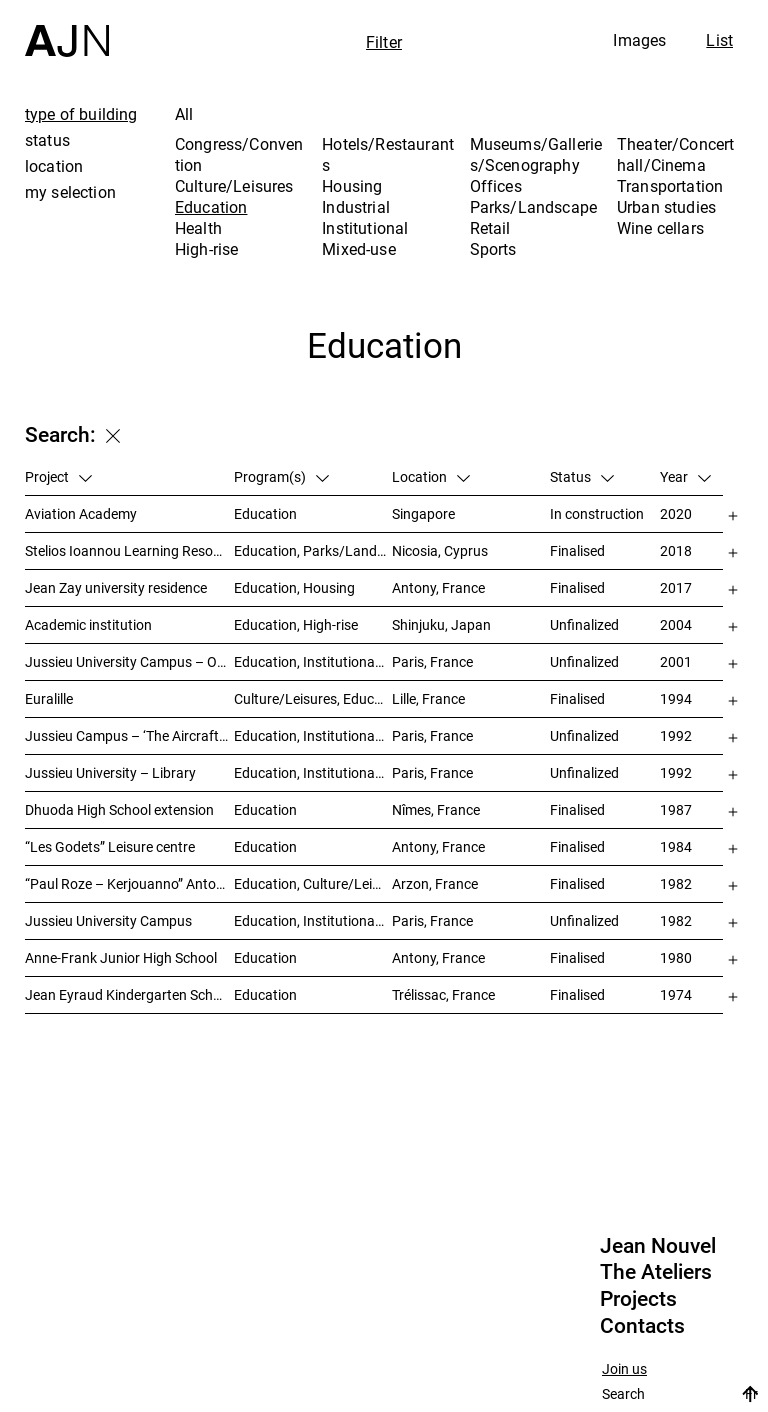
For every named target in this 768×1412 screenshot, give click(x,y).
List (719, 40)
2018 (676, 550)
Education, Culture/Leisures (313, 883)
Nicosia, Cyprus (440, 550)
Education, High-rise (296, 624)
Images (639, 40)
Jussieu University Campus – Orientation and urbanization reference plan (129, 661)
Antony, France (438, 587)
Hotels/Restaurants (388, 154)
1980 (676, 957)
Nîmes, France (436, 809)
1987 (676, 809)
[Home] (67, 28)
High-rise (206, 249)
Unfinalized (584, 624)
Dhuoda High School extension (119, 809)
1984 (676, 846)
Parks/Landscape (533, 207)
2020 (676, 513)
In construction (597, 513)
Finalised (577, 550)
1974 (676, 994)
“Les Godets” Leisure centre (110, 846)
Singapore (423, 513)
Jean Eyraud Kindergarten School (128, 994)
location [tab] (54, 166)
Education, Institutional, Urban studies (313, 661)
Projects (638, 1299)
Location (431, 476)
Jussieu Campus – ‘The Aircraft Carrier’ (129, 735)
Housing (352, 186)
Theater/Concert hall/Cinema (675, 154)
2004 (676, 624)
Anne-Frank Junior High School (121, 957)
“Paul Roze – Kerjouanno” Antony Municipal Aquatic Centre (129, 883)
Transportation (670, 186)
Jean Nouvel (658, 1246)
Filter (384, 42)
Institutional (365, 228)
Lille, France (428, 698)
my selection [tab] (70, 192)
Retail (490, 228)
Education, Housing (294, 587)
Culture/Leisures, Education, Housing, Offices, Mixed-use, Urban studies (313, 698)
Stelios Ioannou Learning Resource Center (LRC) (129, 550)
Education (211, 207)
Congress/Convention (239, 154)
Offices (496, 186)
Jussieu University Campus (108, 920)
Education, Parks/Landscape (313, 550)
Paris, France (432, 661)
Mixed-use (358, 249)
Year (685, 476)
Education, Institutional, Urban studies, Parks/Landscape (313, 920)
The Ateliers (656, 1272)
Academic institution (88, 624)
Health (198, 228)
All (184, 114)
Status (582, 476)
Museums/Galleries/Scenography (536, 154)
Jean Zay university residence (116, 587)
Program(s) (281, 476)
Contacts (642, 1326)
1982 (676, 883)
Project (58, 476)
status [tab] (47, 140)
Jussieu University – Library (110, 772)
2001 (676, 661)
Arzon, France (435, 883)
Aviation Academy (81, 513)
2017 (676, 587)
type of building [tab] (81, 114)
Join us (624, 1369)
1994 (676, 698)
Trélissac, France (443, 994)
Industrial (356, 207)
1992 (676, 735)
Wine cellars (660, 228)
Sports (493, 249)
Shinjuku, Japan (441, 624)
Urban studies (666, 207)
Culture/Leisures (234, 186)
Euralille (49, 698)
